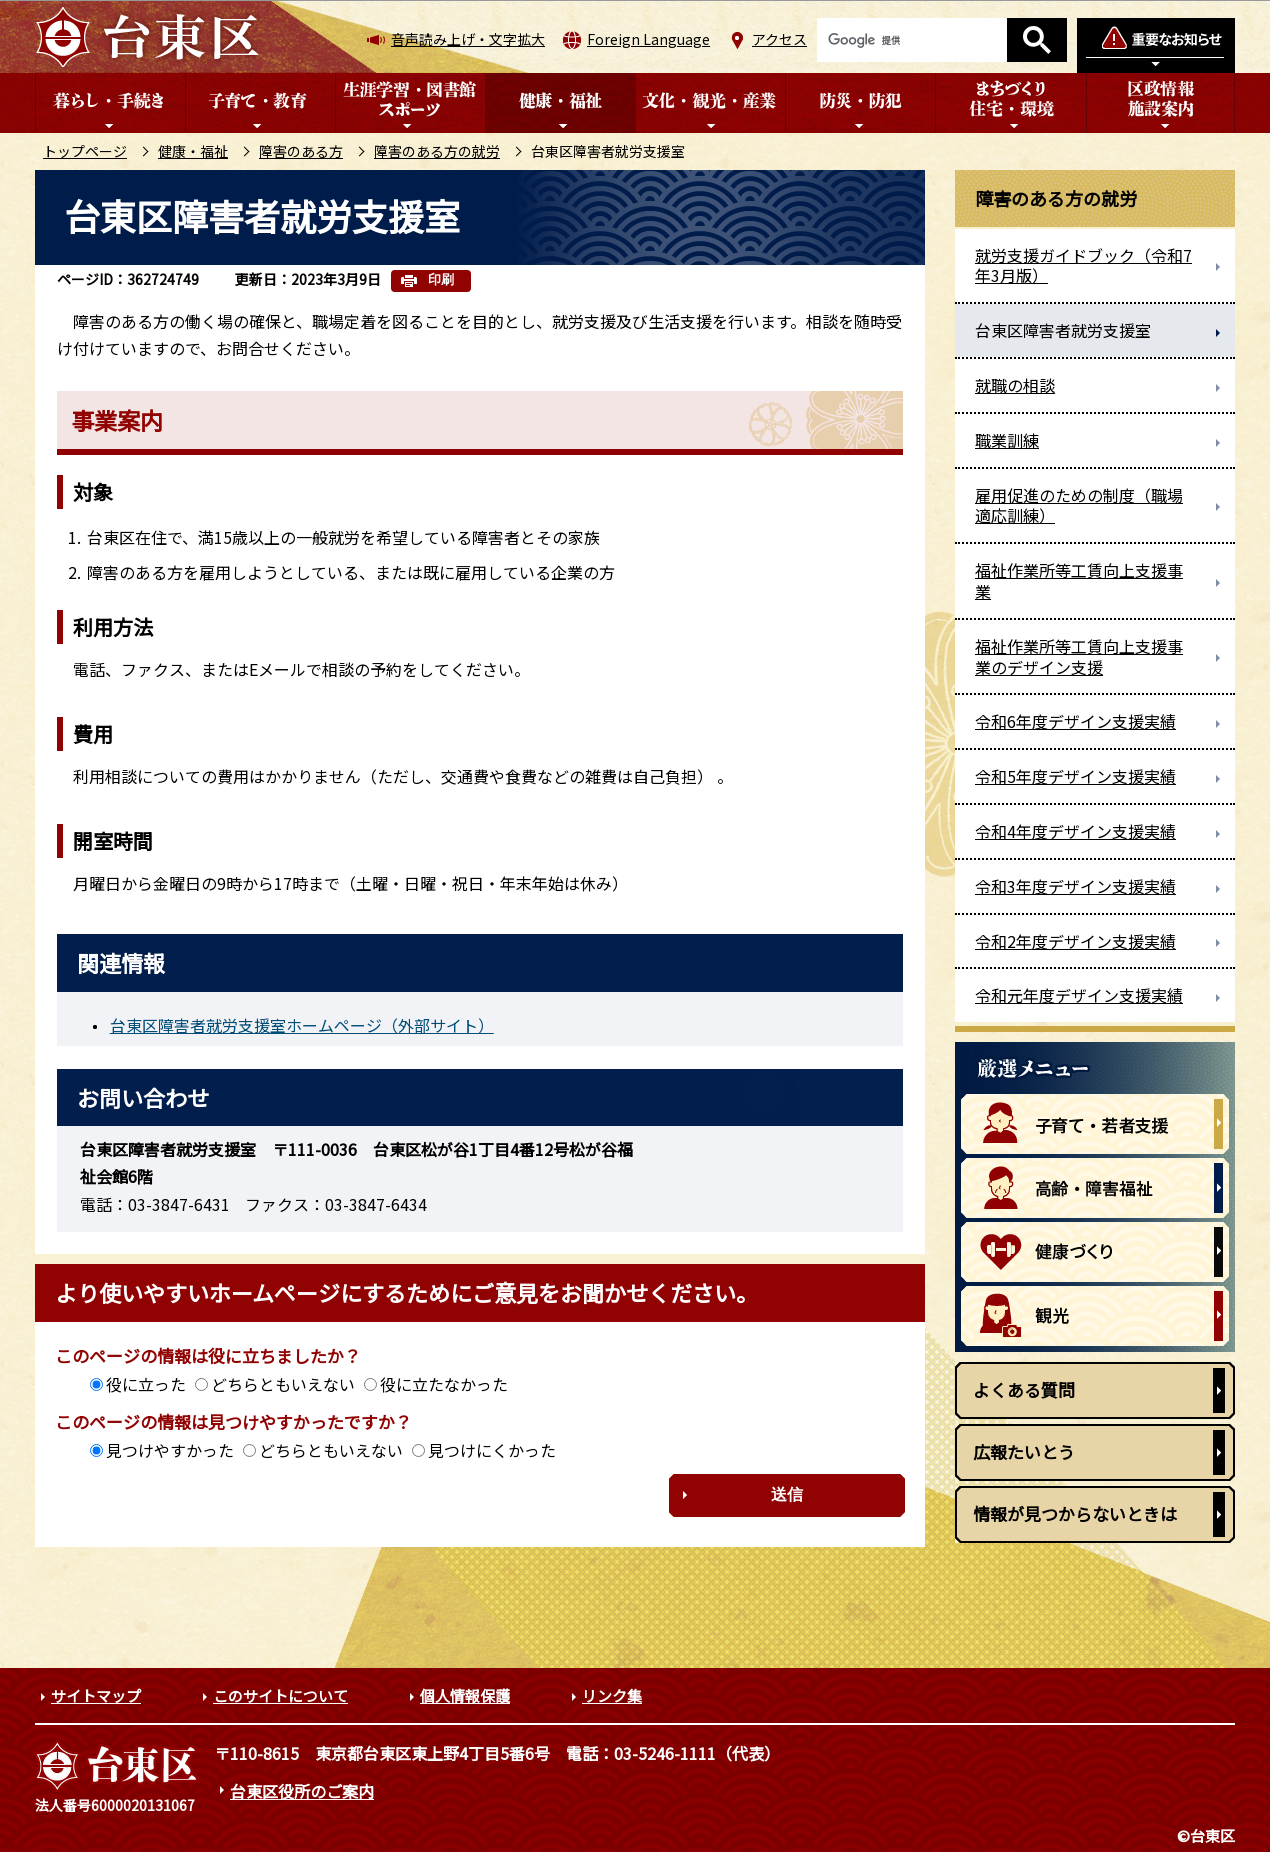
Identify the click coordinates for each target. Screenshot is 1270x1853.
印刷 (441, 279)
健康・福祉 (193, 151)
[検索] (912, 40)
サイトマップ (96, 1695)
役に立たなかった (444, 1384)
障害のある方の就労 (437, 151)
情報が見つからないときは (1075, 1513)
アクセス (779, 39)
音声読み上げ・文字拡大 (468, 39)
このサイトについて (280, 1695)
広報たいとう (1024, 1451)
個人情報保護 (465, 1695)
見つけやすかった (170, 1450)
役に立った (146, 1384)
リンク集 (612, 1695)
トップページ (85, 151)
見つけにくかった (492, 1450)
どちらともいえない (283, 1384)
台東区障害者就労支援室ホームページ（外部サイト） (302, 1025)
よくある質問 (1024, 1389)
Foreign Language (648, 39)
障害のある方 (301, 151)
